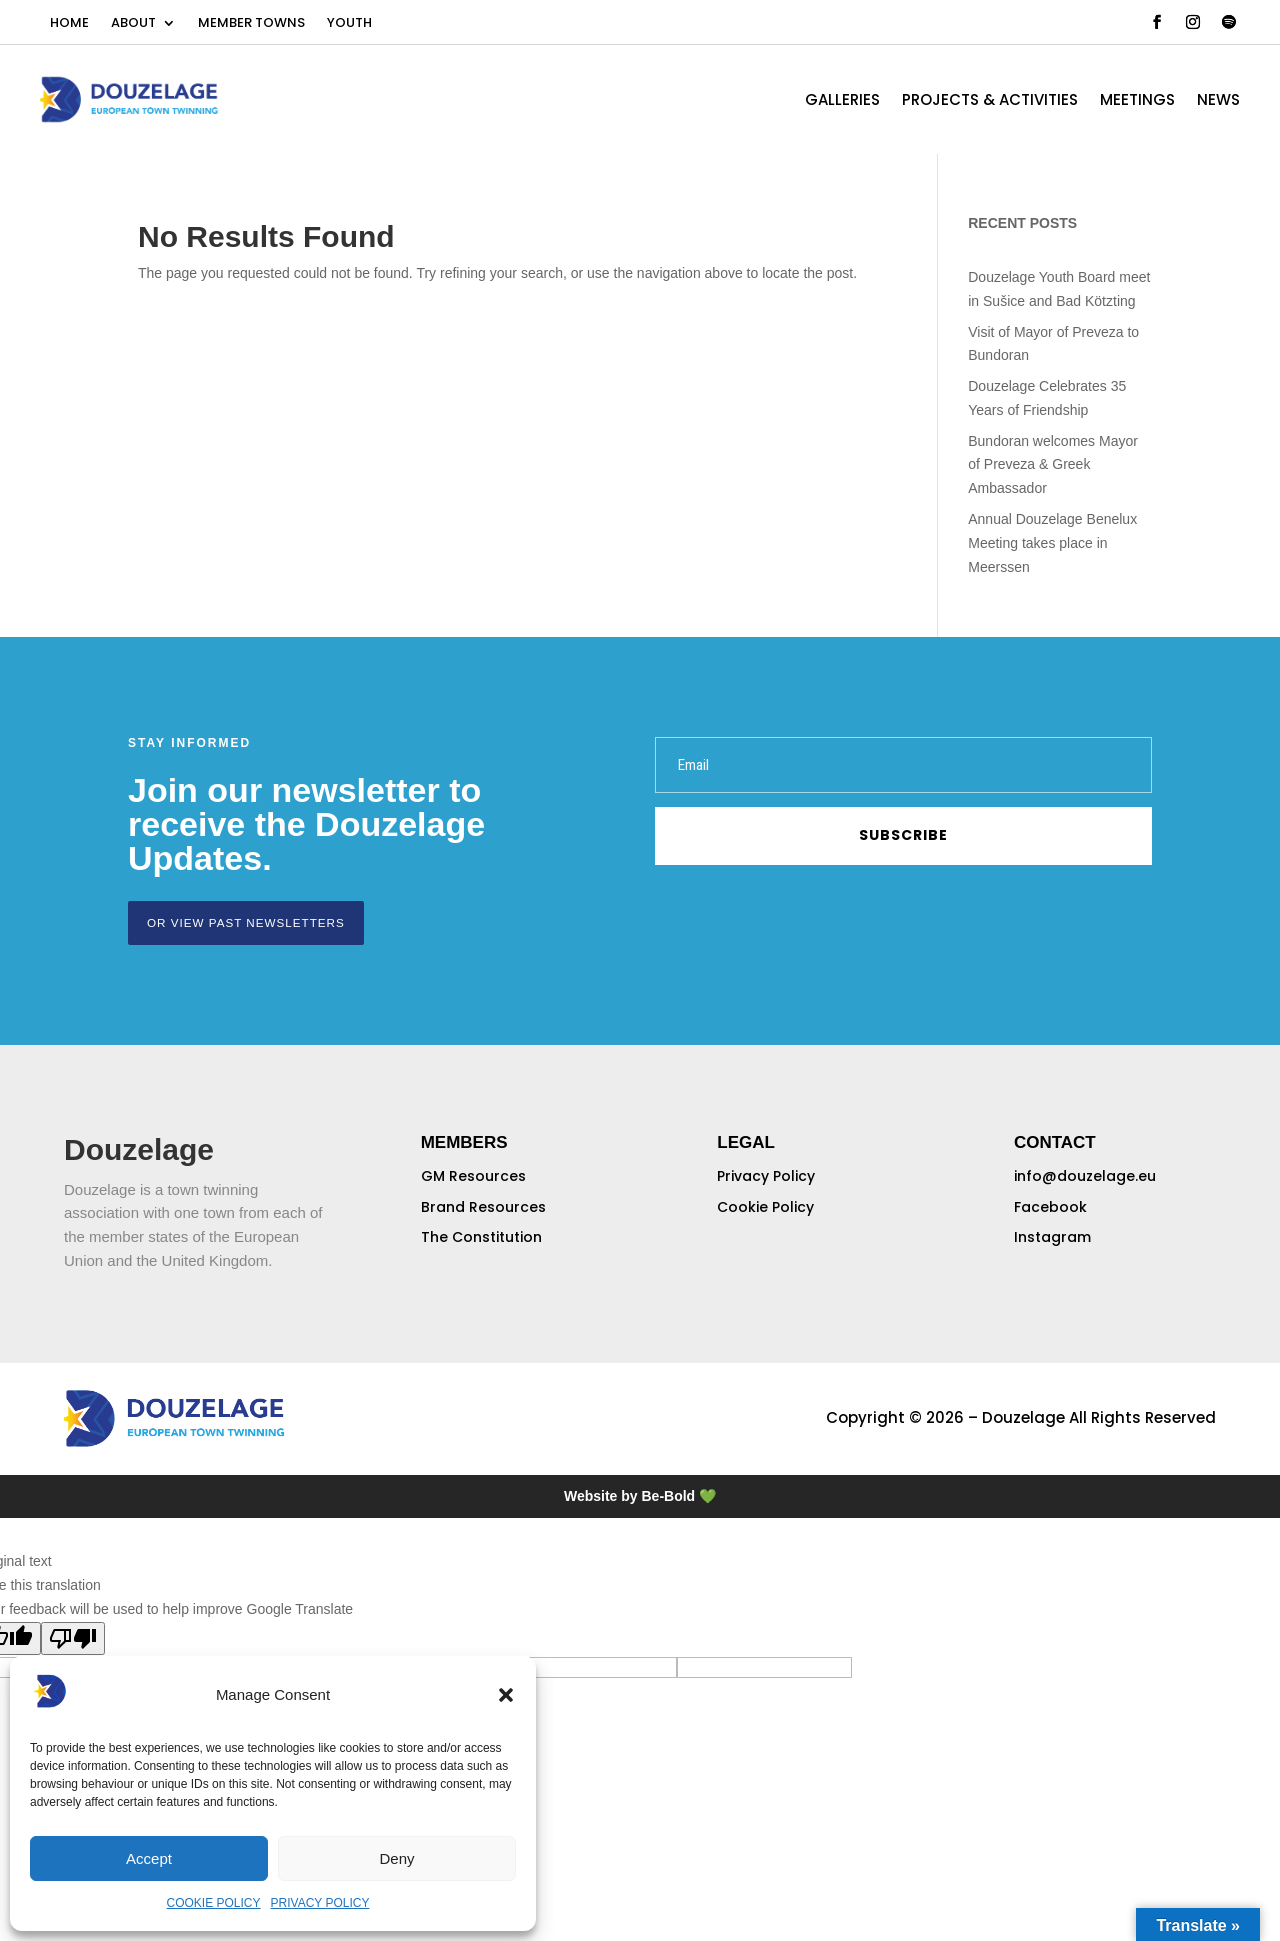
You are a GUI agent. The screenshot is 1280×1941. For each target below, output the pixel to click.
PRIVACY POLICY (320, 1903)
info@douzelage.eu (1085, 1175)
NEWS (1218, 101)
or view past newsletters (241, 922)
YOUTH (349, 24)
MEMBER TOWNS (251, 24)
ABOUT (133, 24)
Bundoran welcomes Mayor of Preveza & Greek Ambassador (1053, 465)
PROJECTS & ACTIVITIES (990, 101)
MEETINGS (1137, 101)
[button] (506, 1695)
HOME (69, 24)
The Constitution (481, 1236)
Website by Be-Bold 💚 (640, 1494)
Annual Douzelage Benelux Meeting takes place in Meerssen (1052, 543)
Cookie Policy (765, 1206)
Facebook (1050, 1206)
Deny (396, 1858)
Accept (149, 1858)
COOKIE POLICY (214, 1903)
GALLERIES (842, 101)
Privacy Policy (766, 1175)
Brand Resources (483, 1206)
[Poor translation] (73, 1636)
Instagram (1052, 1236)
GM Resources (473, 1175)
